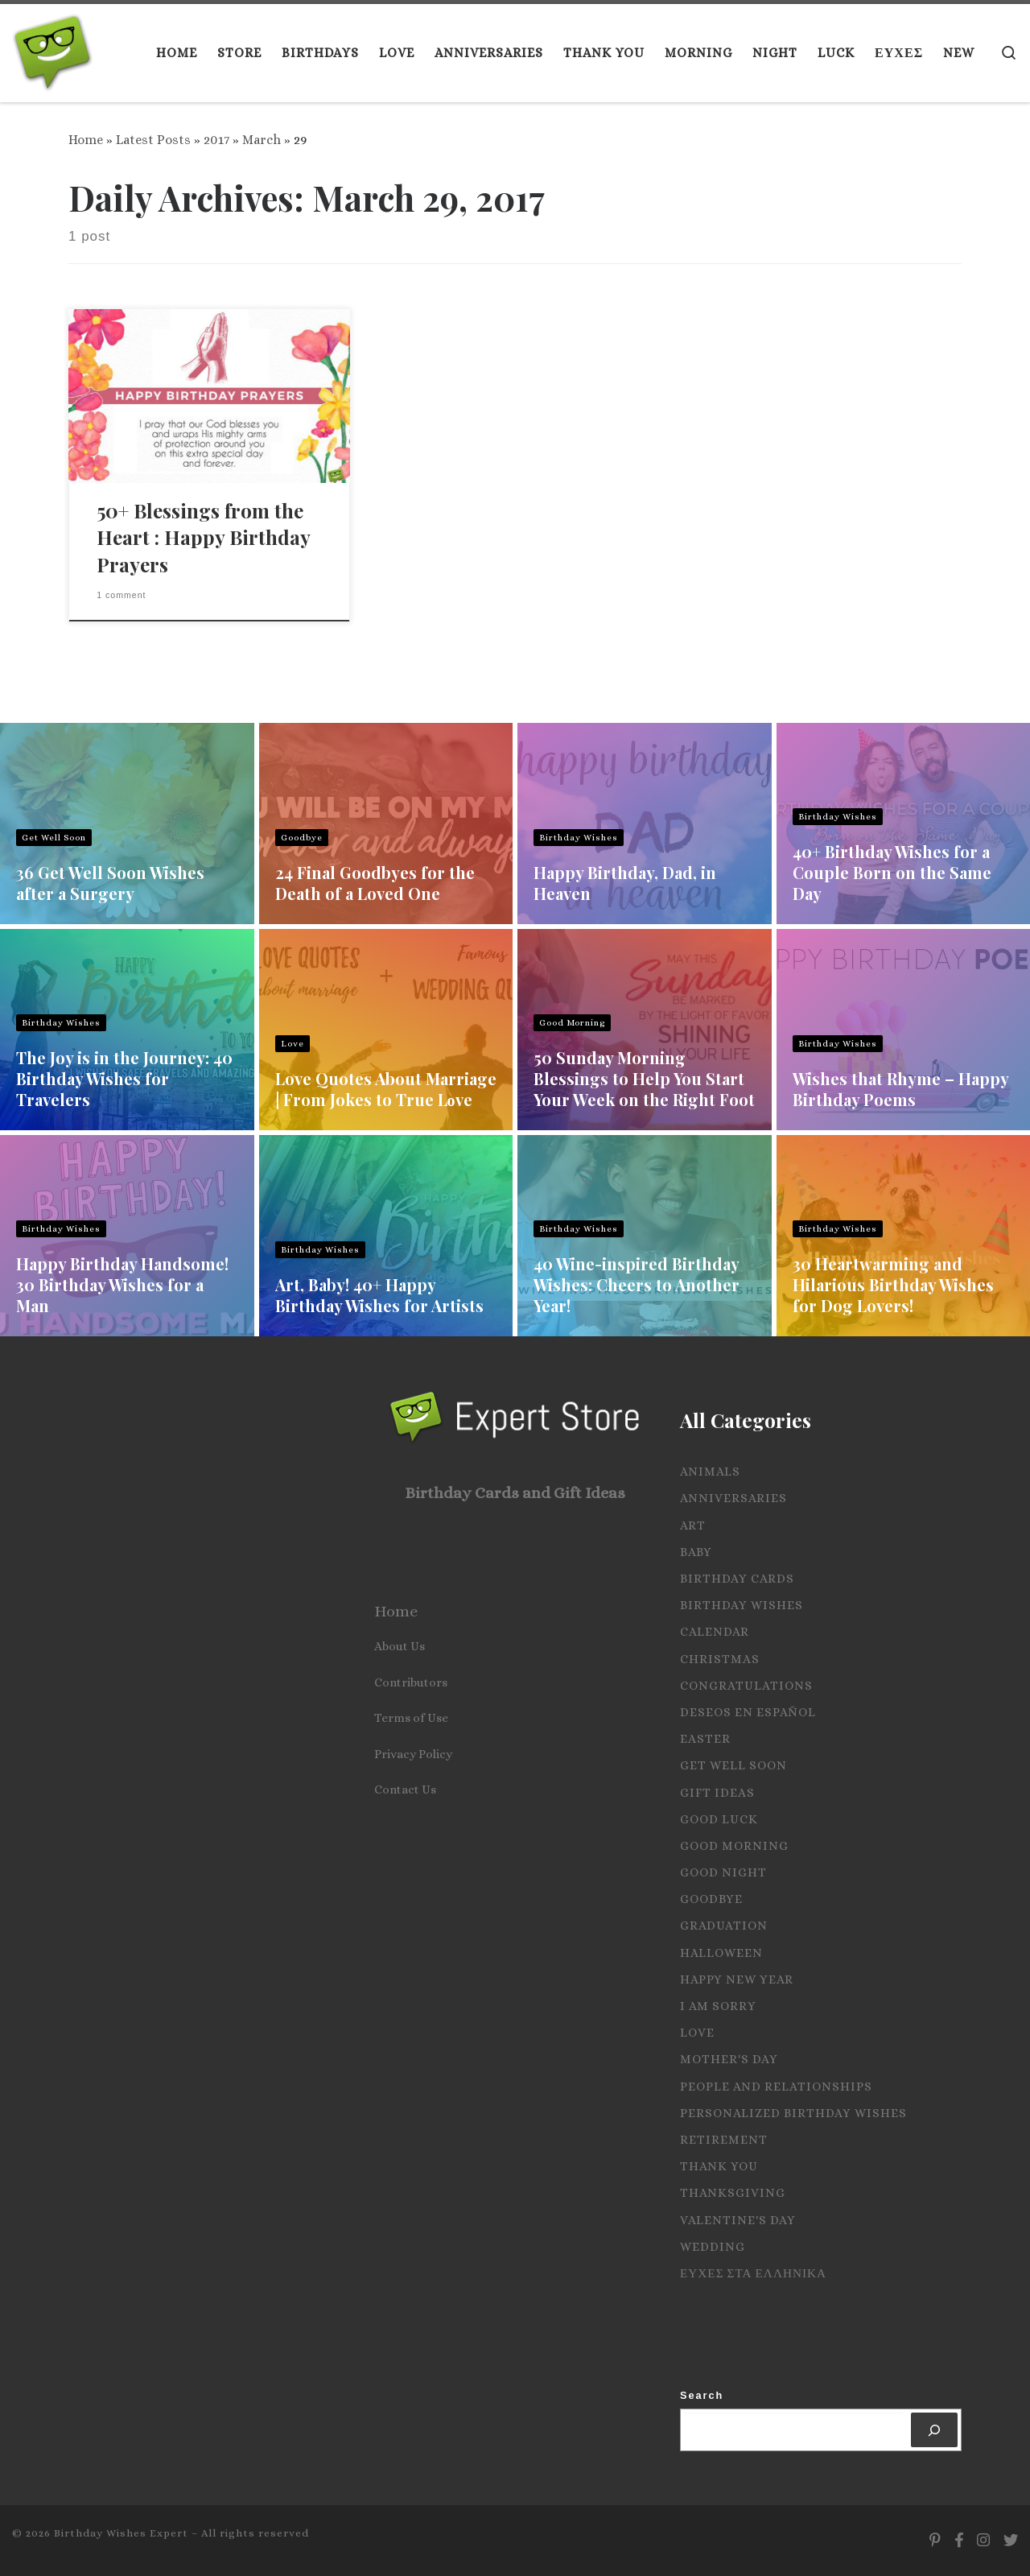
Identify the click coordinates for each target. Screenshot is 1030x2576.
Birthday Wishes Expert (121, 2533)
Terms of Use (411, 1718)
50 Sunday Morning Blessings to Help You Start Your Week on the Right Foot (644, 1078)
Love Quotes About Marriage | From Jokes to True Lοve (385, 1088)
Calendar (714, 1631)
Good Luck (719, 1819)
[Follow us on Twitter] (1010, 2540)
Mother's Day (729, 2059)
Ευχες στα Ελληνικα (753, 2273)
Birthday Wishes (578, 837)
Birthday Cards (737, 1578)
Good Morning (572, 1023)
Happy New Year (736, 1979)
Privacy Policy (413, 1754)
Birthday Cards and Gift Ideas (515, 1493)
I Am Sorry (718, 2006)
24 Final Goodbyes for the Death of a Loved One (375, 882)
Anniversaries (733, 1498)
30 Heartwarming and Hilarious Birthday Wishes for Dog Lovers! (893, 1284)
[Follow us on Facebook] (958, 2540)
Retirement (724, 2139)
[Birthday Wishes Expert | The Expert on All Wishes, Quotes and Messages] (52, 48)
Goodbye (302, 837)
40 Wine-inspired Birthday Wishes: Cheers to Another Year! (637, 1284)
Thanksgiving (732, 2193)
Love (292, 1043)
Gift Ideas (717, 1792)
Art (693, 1525)
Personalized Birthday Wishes (793, 2113)
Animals (710, 1471)
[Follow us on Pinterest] (935, 2540)
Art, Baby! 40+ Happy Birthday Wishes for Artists (379, 1295)
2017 (216, 139)
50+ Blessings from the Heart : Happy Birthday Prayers (203, 537)
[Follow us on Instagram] (983, 2540)
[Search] (934, 2430)
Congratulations (746, 1685)
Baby (696, 1552)
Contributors (410, 1682)
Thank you (719, 2166)
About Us (399, 1646)
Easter (705, 1739)
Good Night (723, 1872)
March (261, 139)
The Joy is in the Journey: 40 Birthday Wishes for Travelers (124, 1078)
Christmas (720, 1659)
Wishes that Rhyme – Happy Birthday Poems (900, 1088)
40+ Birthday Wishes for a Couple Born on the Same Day (892, 872)
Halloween (721, 1953)
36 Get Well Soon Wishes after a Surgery (110, 882)
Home (85, 139)
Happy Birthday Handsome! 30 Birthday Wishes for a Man (122, 1284)
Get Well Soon (54, 837)
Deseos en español (748, 1712)
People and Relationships (776, 2086)
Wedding (712, 2247)
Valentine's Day (738, 2219)
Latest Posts (153, 139)
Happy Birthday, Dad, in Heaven (625, 882)
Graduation (724, 1925)
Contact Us (405, 1789)
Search (701, 2395)
